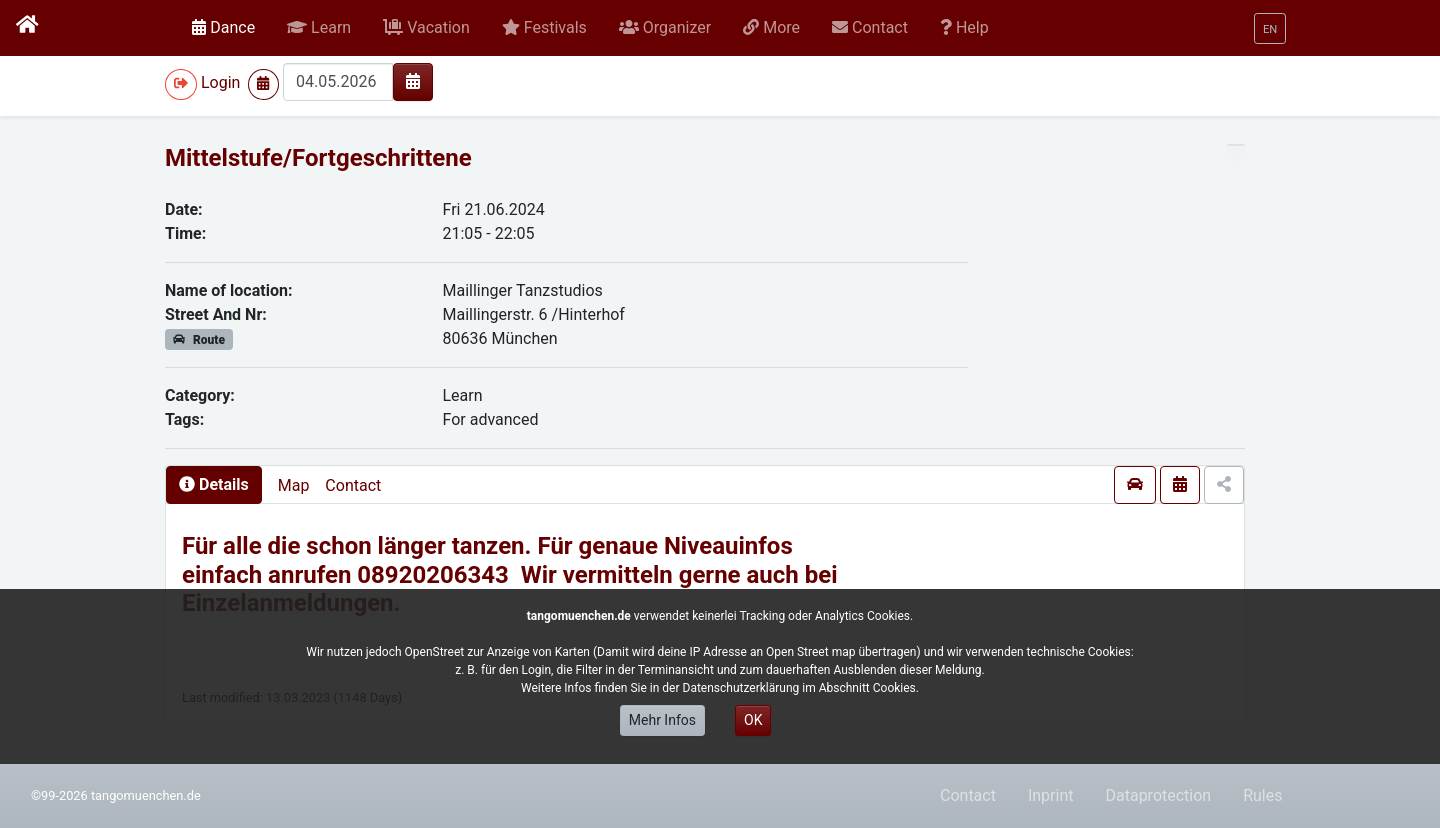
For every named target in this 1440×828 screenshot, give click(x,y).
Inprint (1051, 795)
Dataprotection (1158, 795)
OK (753, 720)
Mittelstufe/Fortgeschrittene (318, 158)
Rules (1262, 795)
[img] (413, 81)
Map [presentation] (294, 485)
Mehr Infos (662, 720)
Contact (353, 485)
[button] (319, 28)
